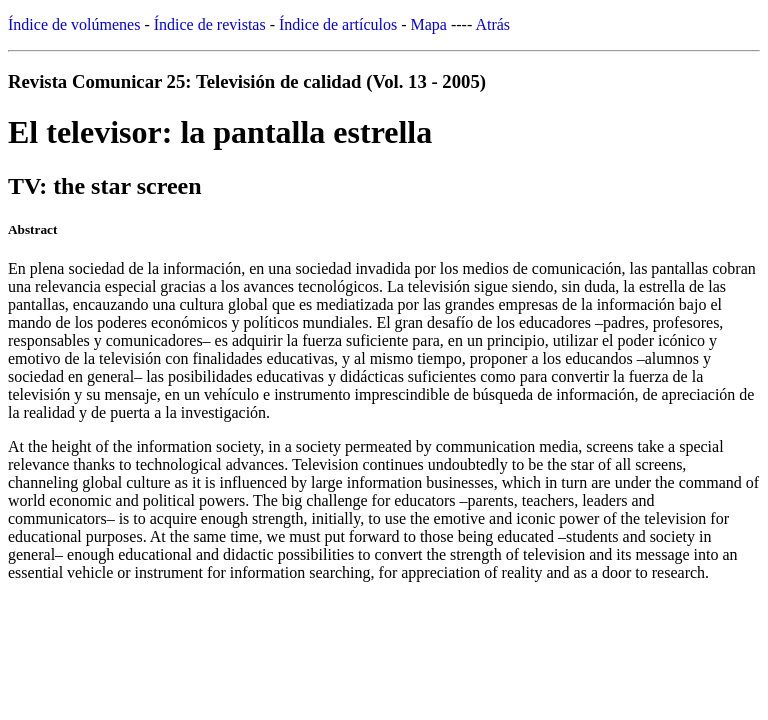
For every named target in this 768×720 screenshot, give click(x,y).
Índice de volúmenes (74, 24)
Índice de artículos (338, 24)
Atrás (492, 24)
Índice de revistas (210, 24)
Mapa (429, 24)
